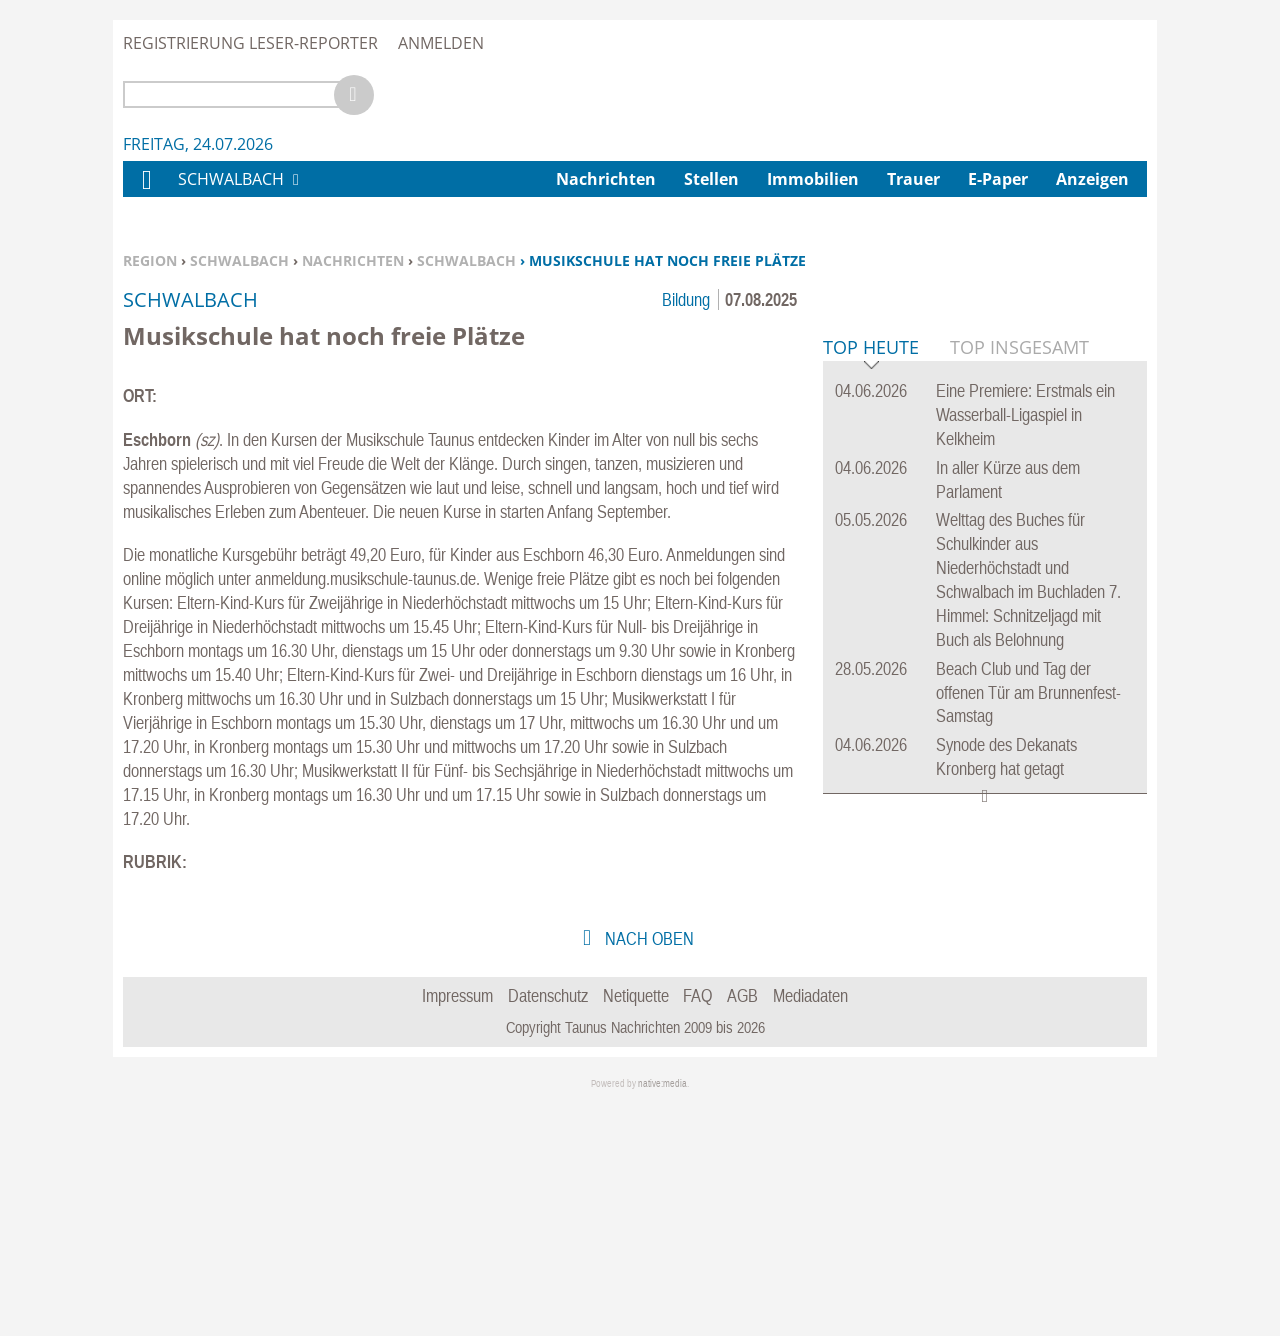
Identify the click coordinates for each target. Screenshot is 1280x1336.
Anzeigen (1092, 179)
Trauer (913, 179)
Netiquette (636, 1225)
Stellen (711, 179)
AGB (742, 1225)
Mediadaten (810, 1225)
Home (146, 192)
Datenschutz (548, 1225)
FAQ (697, 1225)
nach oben (647, 1168)
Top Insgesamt (1019, 653)
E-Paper (998, 179)
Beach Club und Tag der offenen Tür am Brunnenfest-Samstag (1028, 998)
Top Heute (871, 654)
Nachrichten (353, 260)
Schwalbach (239, 260)
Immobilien (813, 179)
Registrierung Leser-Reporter (250, 43)
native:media (662, 1313)
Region (150, 260)
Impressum (457, 1225)
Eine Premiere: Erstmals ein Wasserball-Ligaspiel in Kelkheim (1025, 720)
